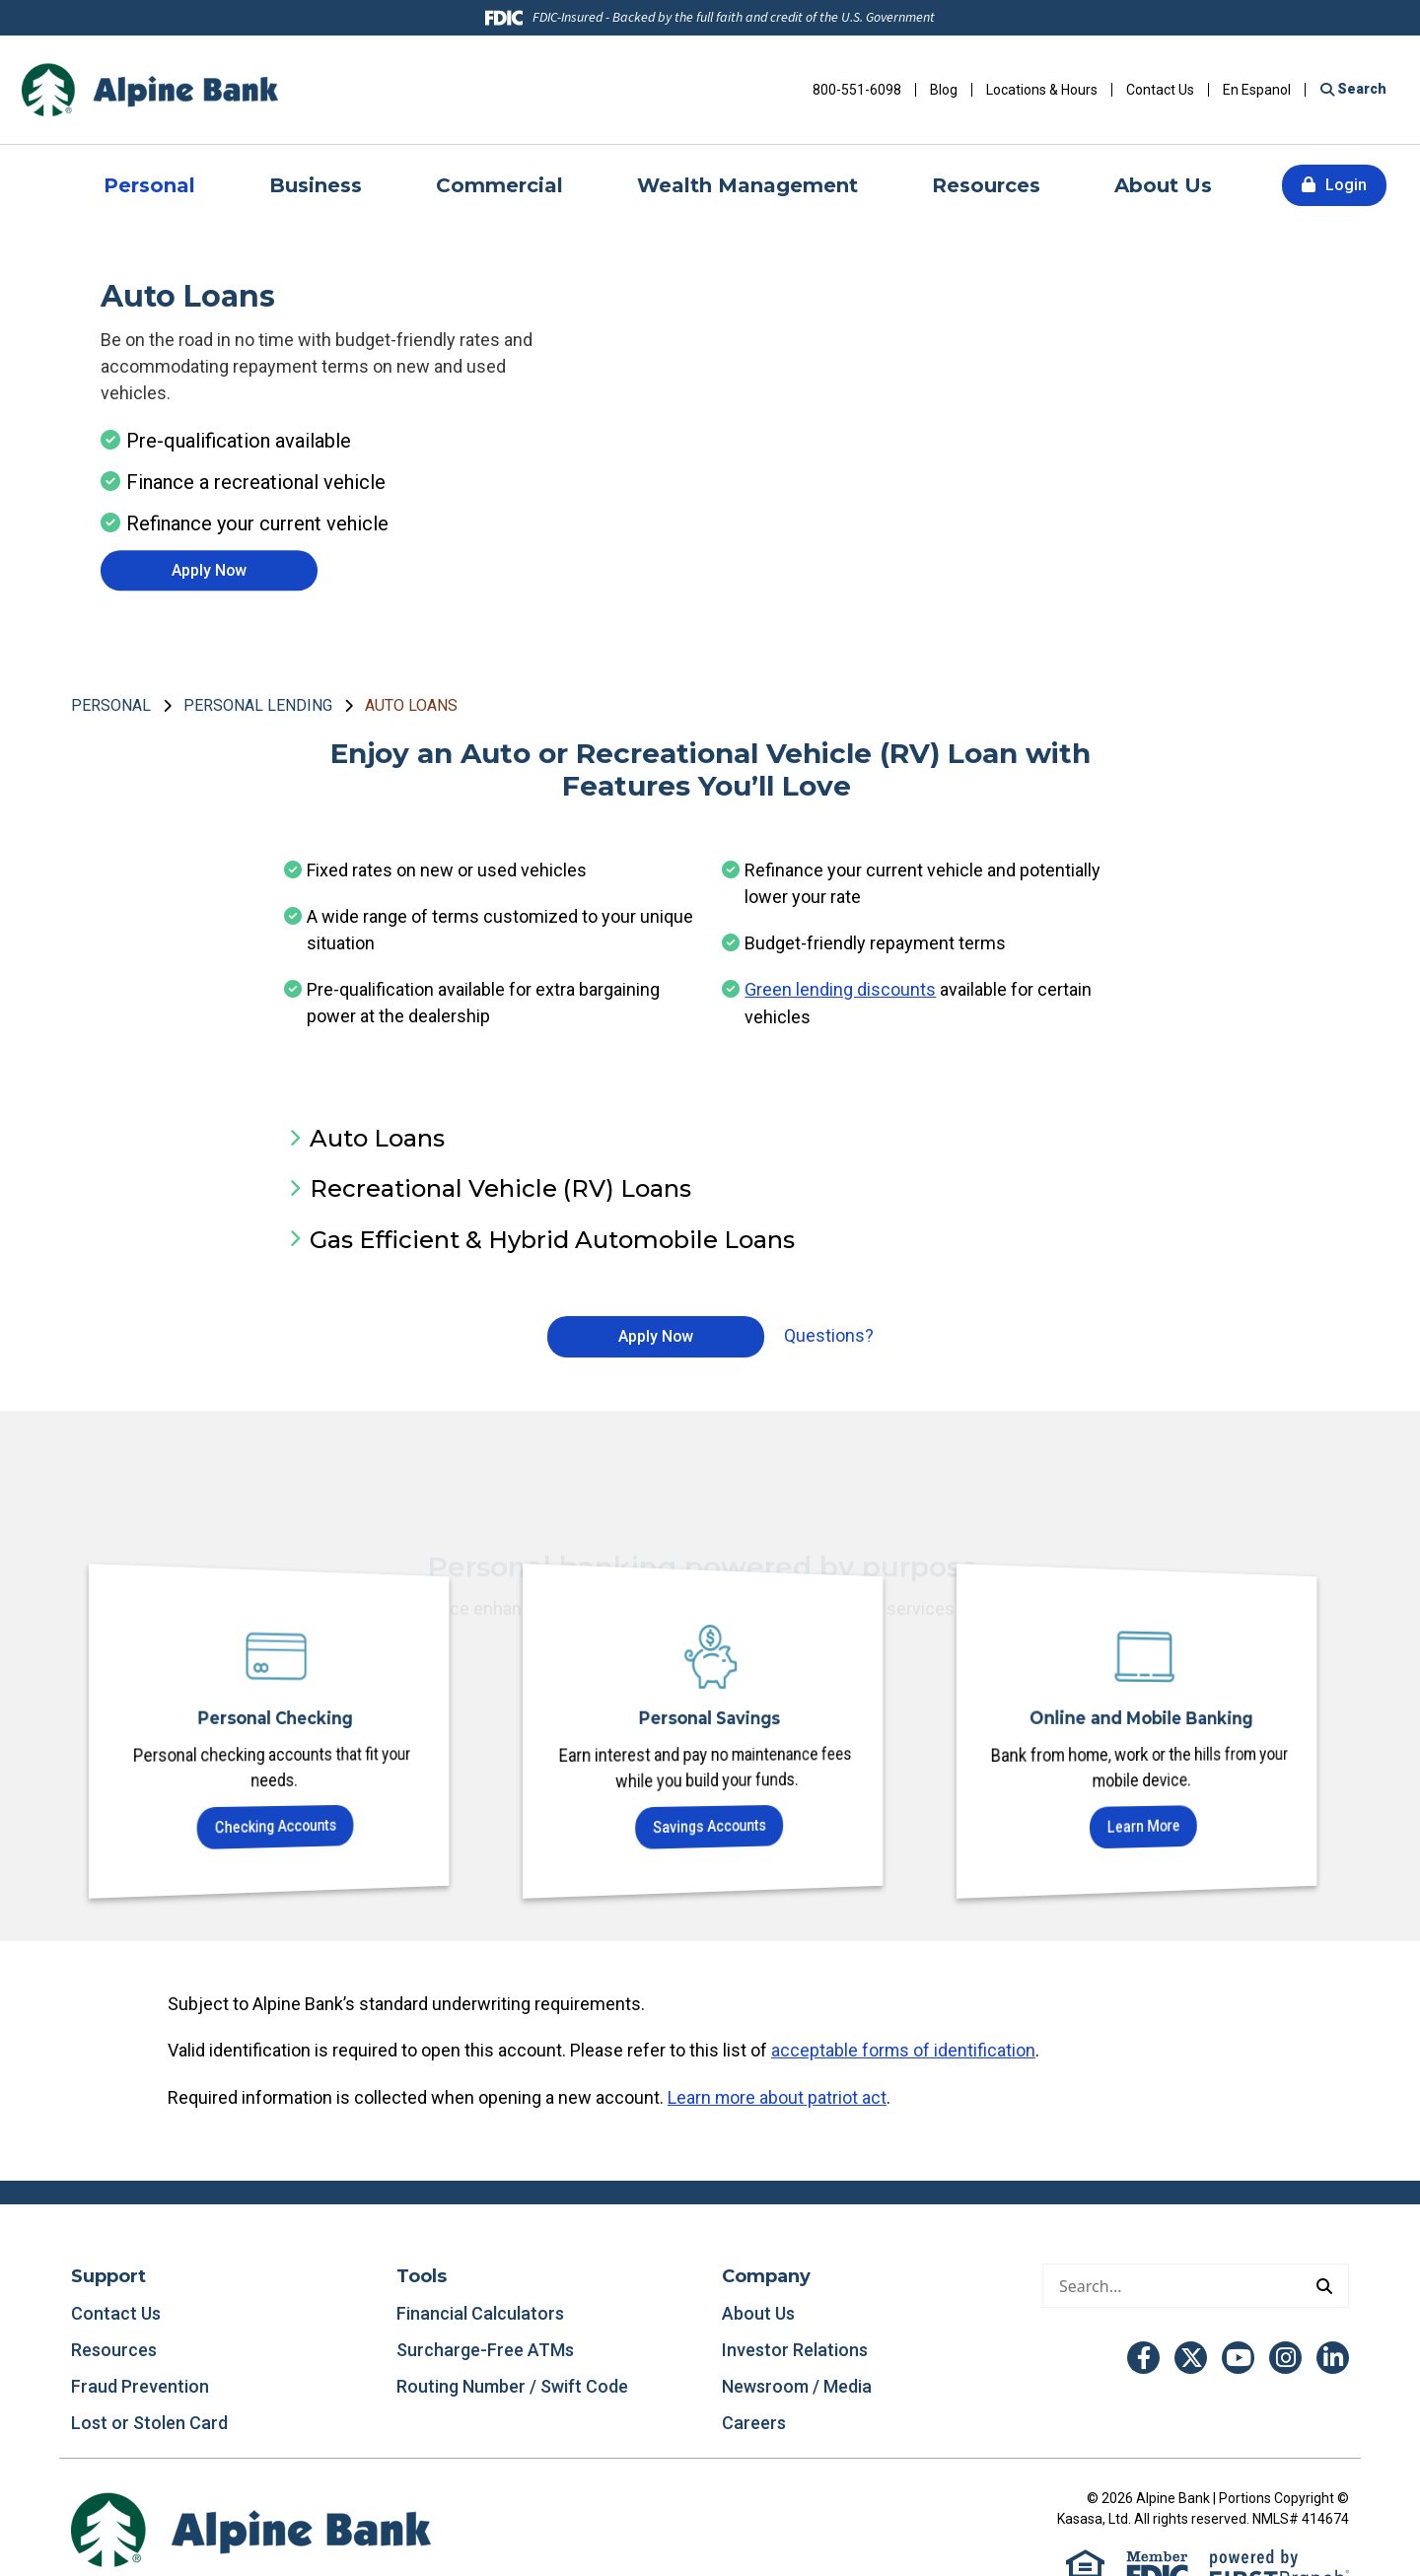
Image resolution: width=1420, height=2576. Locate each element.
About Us (758, 2311)
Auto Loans (411, 705)
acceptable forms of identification (903, 2050)
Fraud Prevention (140, 2384)
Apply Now (210, 570)
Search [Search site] (1360, 89)
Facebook (1143, 2355)
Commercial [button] (499, 185)
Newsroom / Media (797, 2384)
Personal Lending (257, 705)
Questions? (829, 1335)
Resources (114, 2347)
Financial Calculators (480, 2311)
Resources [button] (986, 185)
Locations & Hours (1042, 90)
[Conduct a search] (1172, 2284)
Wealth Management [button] (747, 185)
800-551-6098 (857, 90)
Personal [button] (149, 185)
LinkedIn (1332, 2355)
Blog (944, 90)
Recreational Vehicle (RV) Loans (500, 1188)
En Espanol (1257, 90)
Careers (754, 2420)
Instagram (1285, 2355)
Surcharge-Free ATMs (485, 2347)
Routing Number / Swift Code (512, 2384)
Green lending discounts (840, 989)
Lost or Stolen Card (149, 2420)
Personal (111, 705)
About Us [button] (1163, 185)
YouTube (1238, 2355)
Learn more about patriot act (778, 2096)
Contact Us (1160, 90)
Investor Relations (795, 2347)
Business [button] (315, 185)
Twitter (1190, 2355)
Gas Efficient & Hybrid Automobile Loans (552, 1238)
